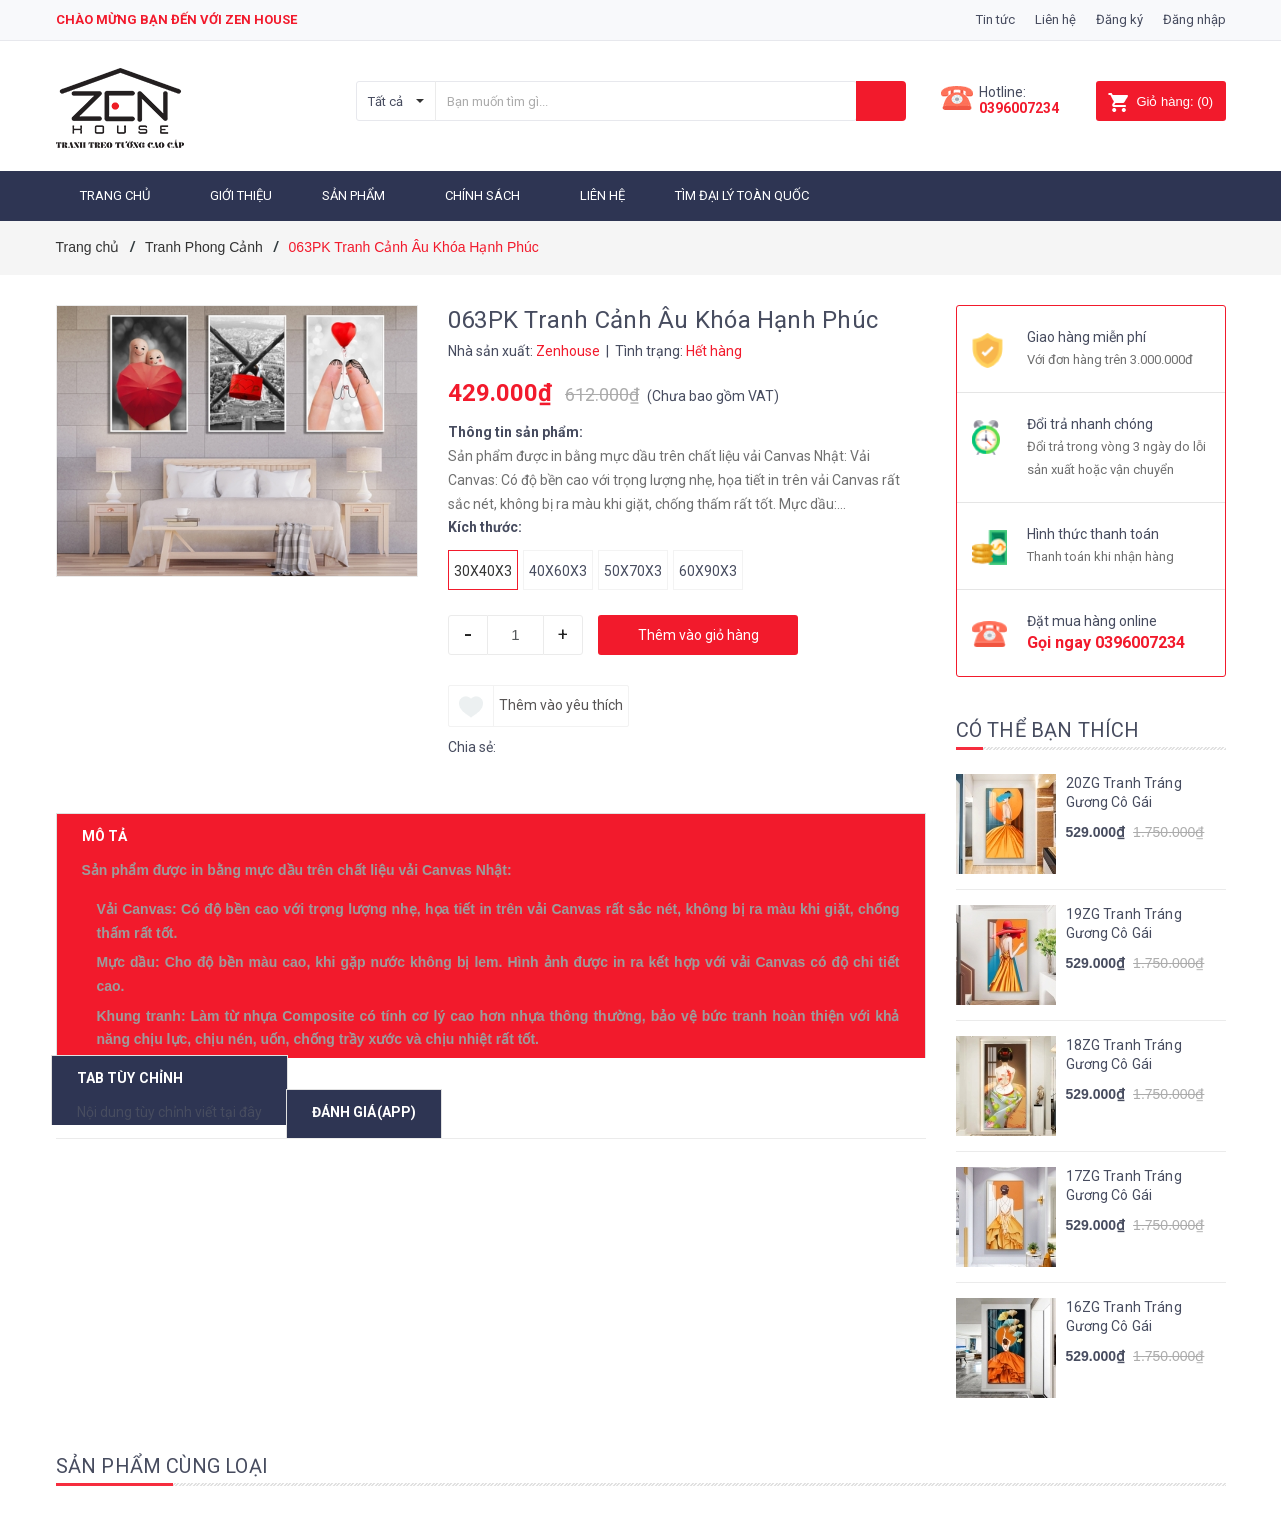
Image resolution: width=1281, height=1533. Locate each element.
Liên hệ (1055, 19)
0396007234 (1019, 108)
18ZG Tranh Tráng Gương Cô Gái (1124, 1048)
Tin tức (995, 19)
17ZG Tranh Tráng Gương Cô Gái (1124, 1179)
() (1160, 101)
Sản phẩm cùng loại (162, 1459)
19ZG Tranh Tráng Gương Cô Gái (1124, 917)
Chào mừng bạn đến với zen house (176, 19)
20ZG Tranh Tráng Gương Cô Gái (1124, 786)
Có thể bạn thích (1048, 723)
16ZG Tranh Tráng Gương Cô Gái (1124, 1310)
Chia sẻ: (472, 740)
